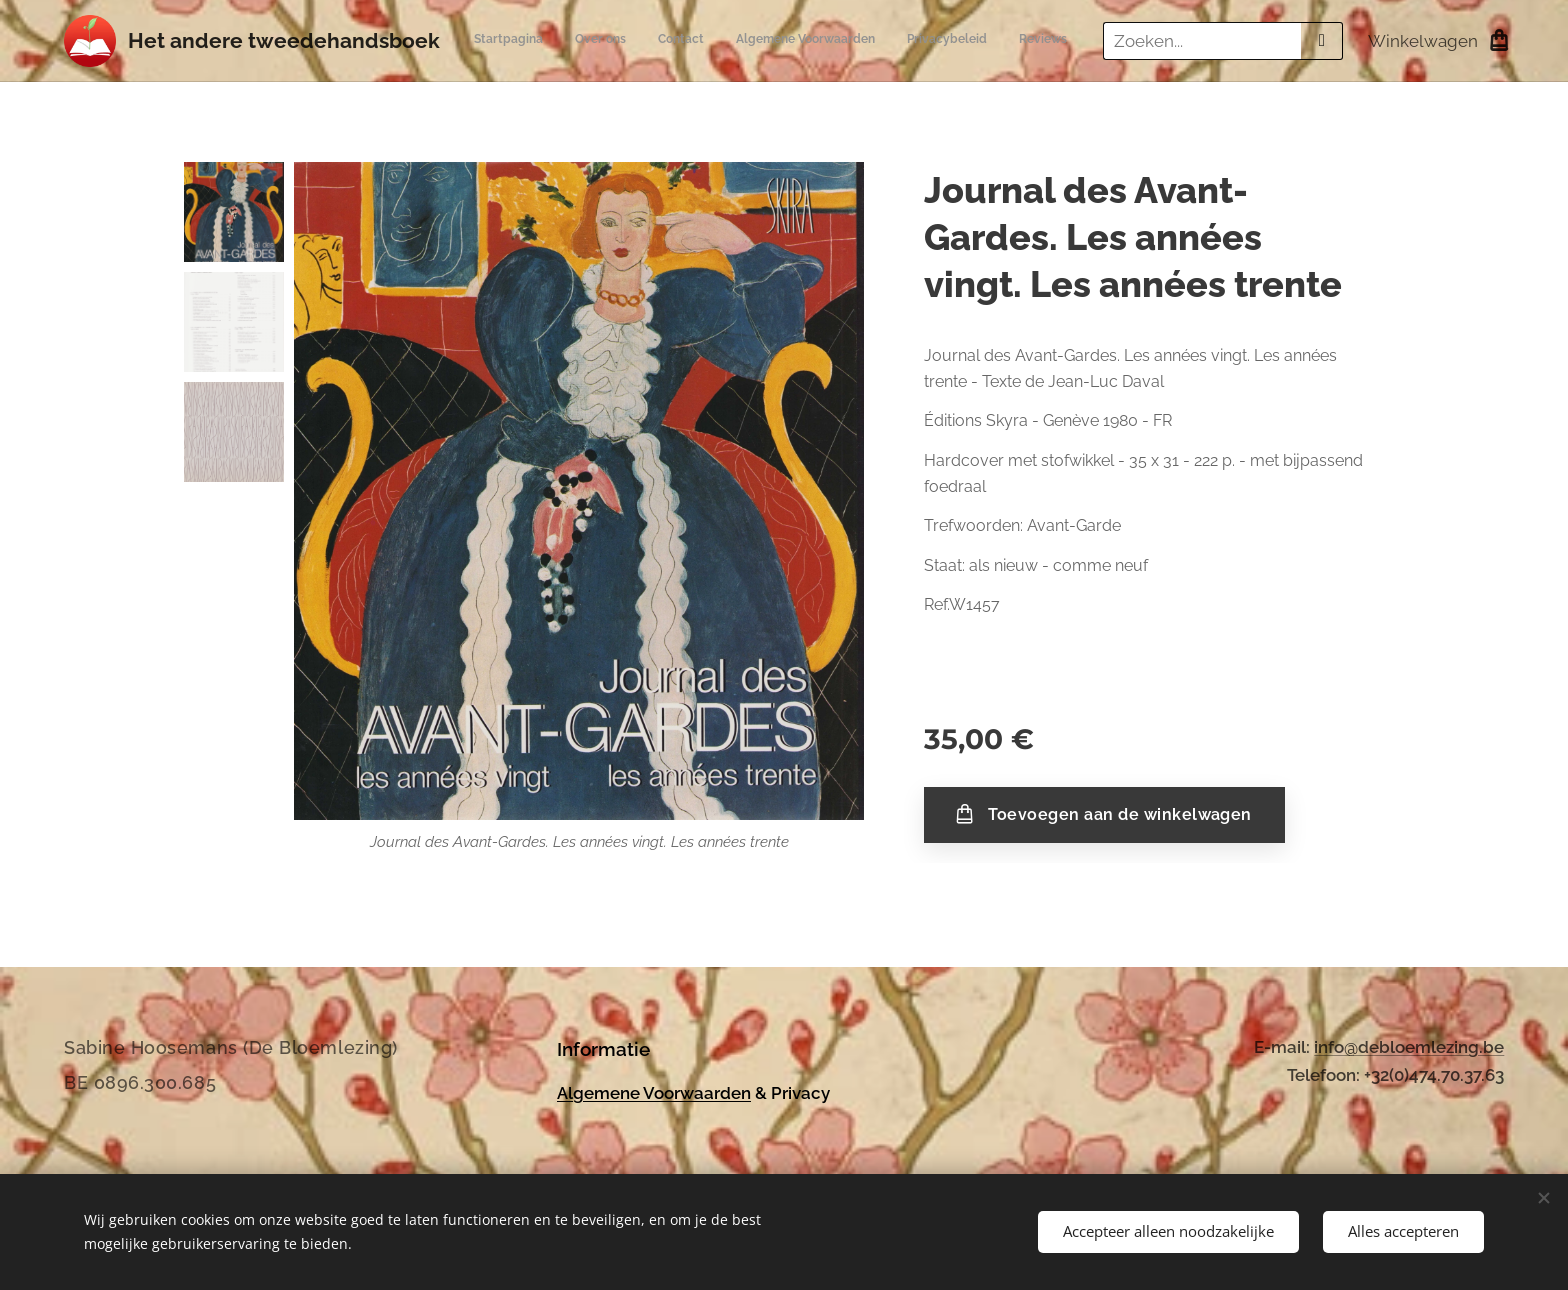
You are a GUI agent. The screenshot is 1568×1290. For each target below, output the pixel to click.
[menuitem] (897, 41)
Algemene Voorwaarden (654, 1092)
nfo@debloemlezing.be (1411, 1047)
